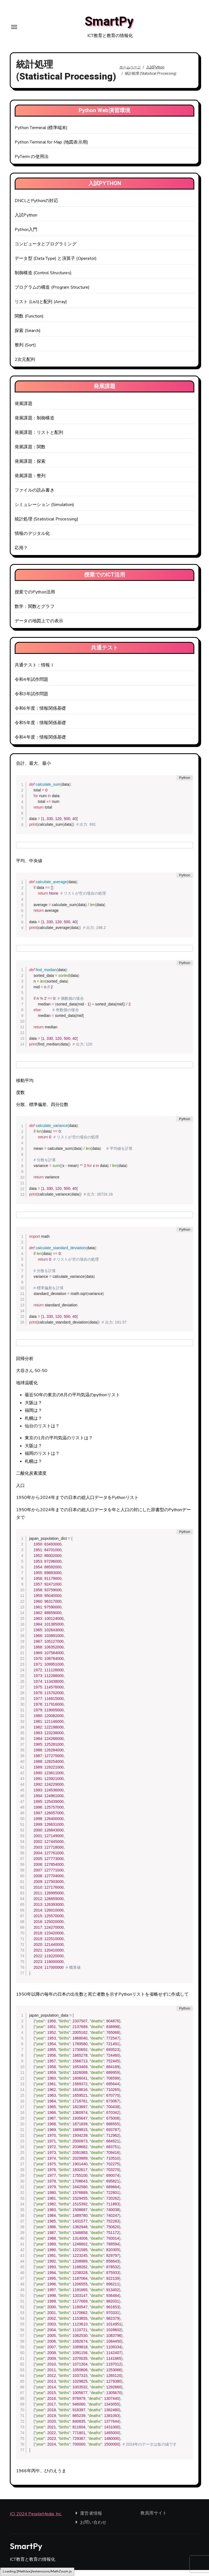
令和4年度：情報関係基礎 (40, 743)
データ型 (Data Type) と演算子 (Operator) (56, 265)
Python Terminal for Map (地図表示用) (51, 148)
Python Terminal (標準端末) (41, 134)
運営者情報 (91, 2519)
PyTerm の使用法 (31, 163)
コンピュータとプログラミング (45, 250)
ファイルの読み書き (34, 496)
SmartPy (109, 25)
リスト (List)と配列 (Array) (41, 308)
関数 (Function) (29, 322)
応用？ (21, 554)
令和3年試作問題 (31, 700)
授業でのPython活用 (35, 598)
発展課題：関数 (30, 453)
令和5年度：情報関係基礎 (40, 729)
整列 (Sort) (25, 351)
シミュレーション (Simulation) (44, 511)
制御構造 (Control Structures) (43, 279)
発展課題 (23, 410)
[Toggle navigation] (14, 30)
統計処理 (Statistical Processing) (46, 525)
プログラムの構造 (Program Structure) (52, 294)
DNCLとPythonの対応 (36, 207)
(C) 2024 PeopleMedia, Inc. (36, 2520)
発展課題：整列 (30, 482)
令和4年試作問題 (31, 686)
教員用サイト (153, 2519)
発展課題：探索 (30, 468)
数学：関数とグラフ (34, 613)
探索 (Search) (28, 337)
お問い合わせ (93, 2528)
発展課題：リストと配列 (39, 439)
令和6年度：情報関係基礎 (40, 715)
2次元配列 (25, 366)
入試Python (26, 221)
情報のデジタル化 (32, 540)
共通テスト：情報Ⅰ (34, 671)
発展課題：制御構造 (34, 424)
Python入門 (26, 236)
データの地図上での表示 (39, 627)
